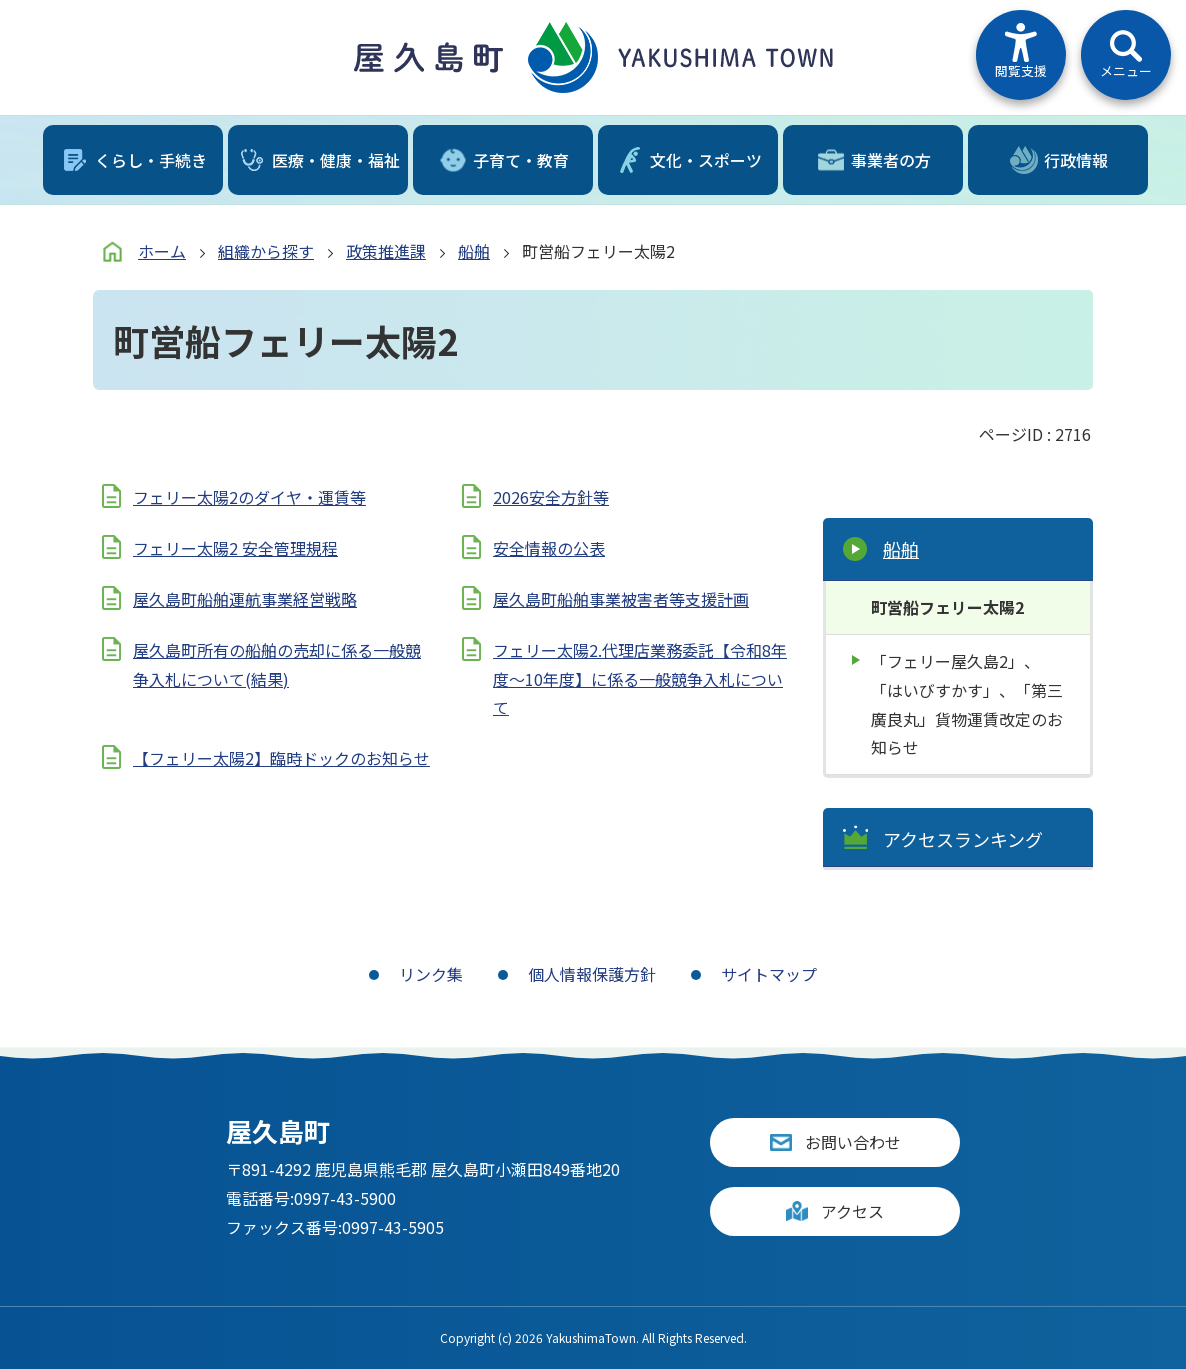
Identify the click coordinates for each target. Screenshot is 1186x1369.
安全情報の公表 (549, 548)
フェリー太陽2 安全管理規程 (235, 548)
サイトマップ (769, 974)
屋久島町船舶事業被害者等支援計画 (621, 599)
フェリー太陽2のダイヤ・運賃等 (249, 497)
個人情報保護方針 (592, 974)
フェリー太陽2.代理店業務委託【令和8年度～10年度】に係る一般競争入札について (640, 679)
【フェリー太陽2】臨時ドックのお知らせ (281, 758)
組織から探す (266, 251)
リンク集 (431, 974)
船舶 (474, 251)
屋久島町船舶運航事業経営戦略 (245, 599)
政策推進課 (386, 251)
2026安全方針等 (551, 497)
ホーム (162, 251)
